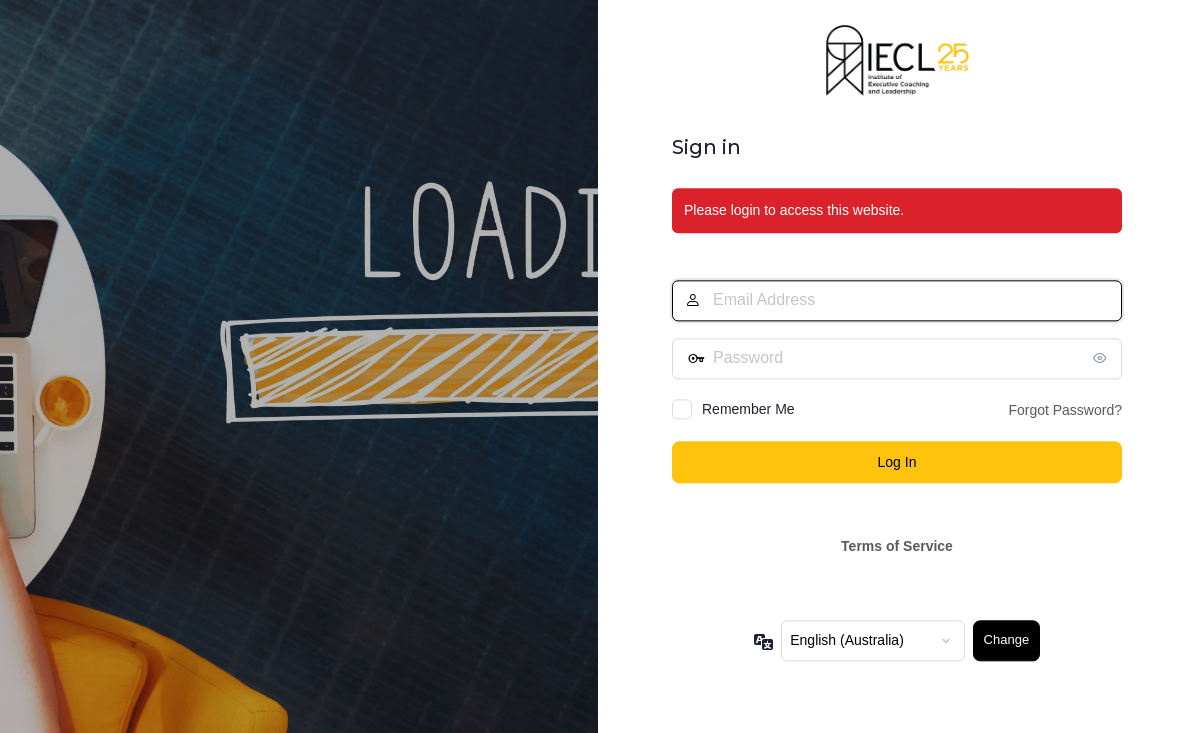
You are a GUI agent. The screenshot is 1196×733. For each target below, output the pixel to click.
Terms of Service (897, 547)
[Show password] (1102, 358)
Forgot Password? (1065, 410)
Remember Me (748, 409)
